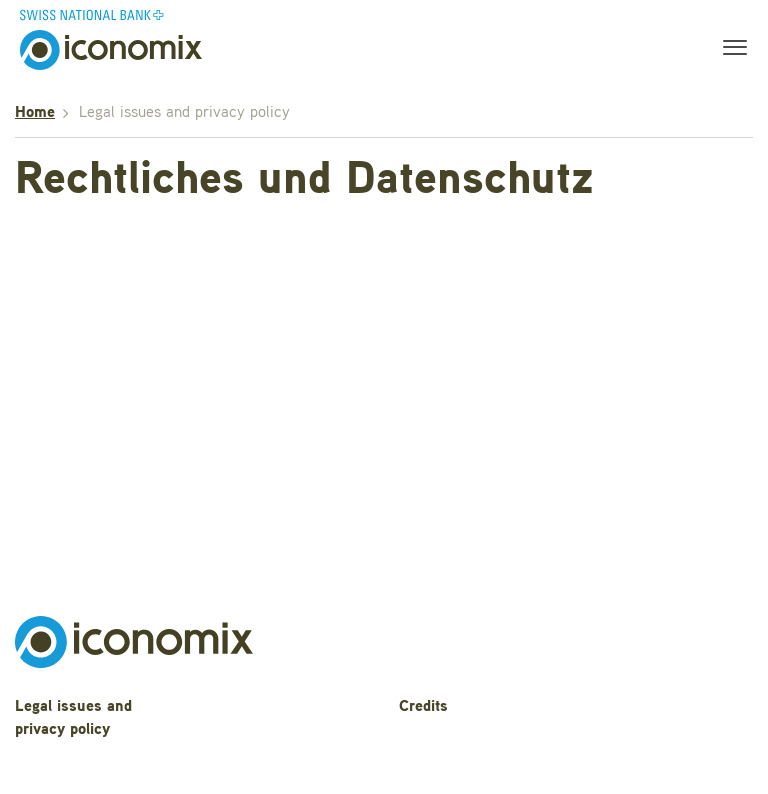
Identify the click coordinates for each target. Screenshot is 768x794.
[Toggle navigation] (729, 50)
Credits (423, 707)
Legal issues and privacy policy (73, 718)
